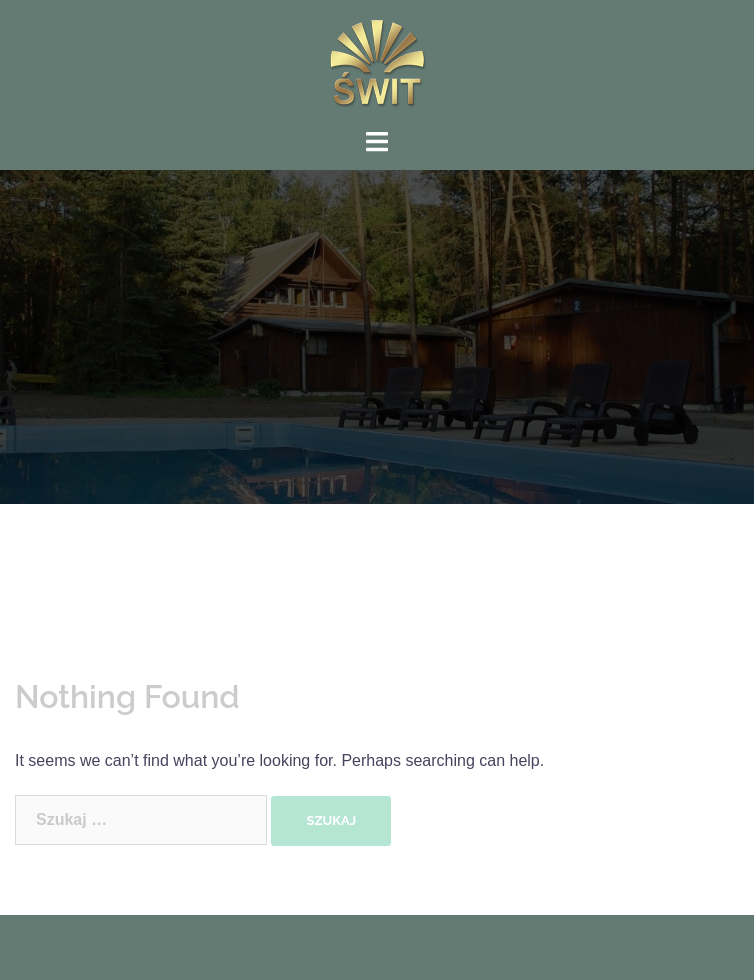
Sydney (337, 947)
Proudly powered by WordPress (127, 947)
